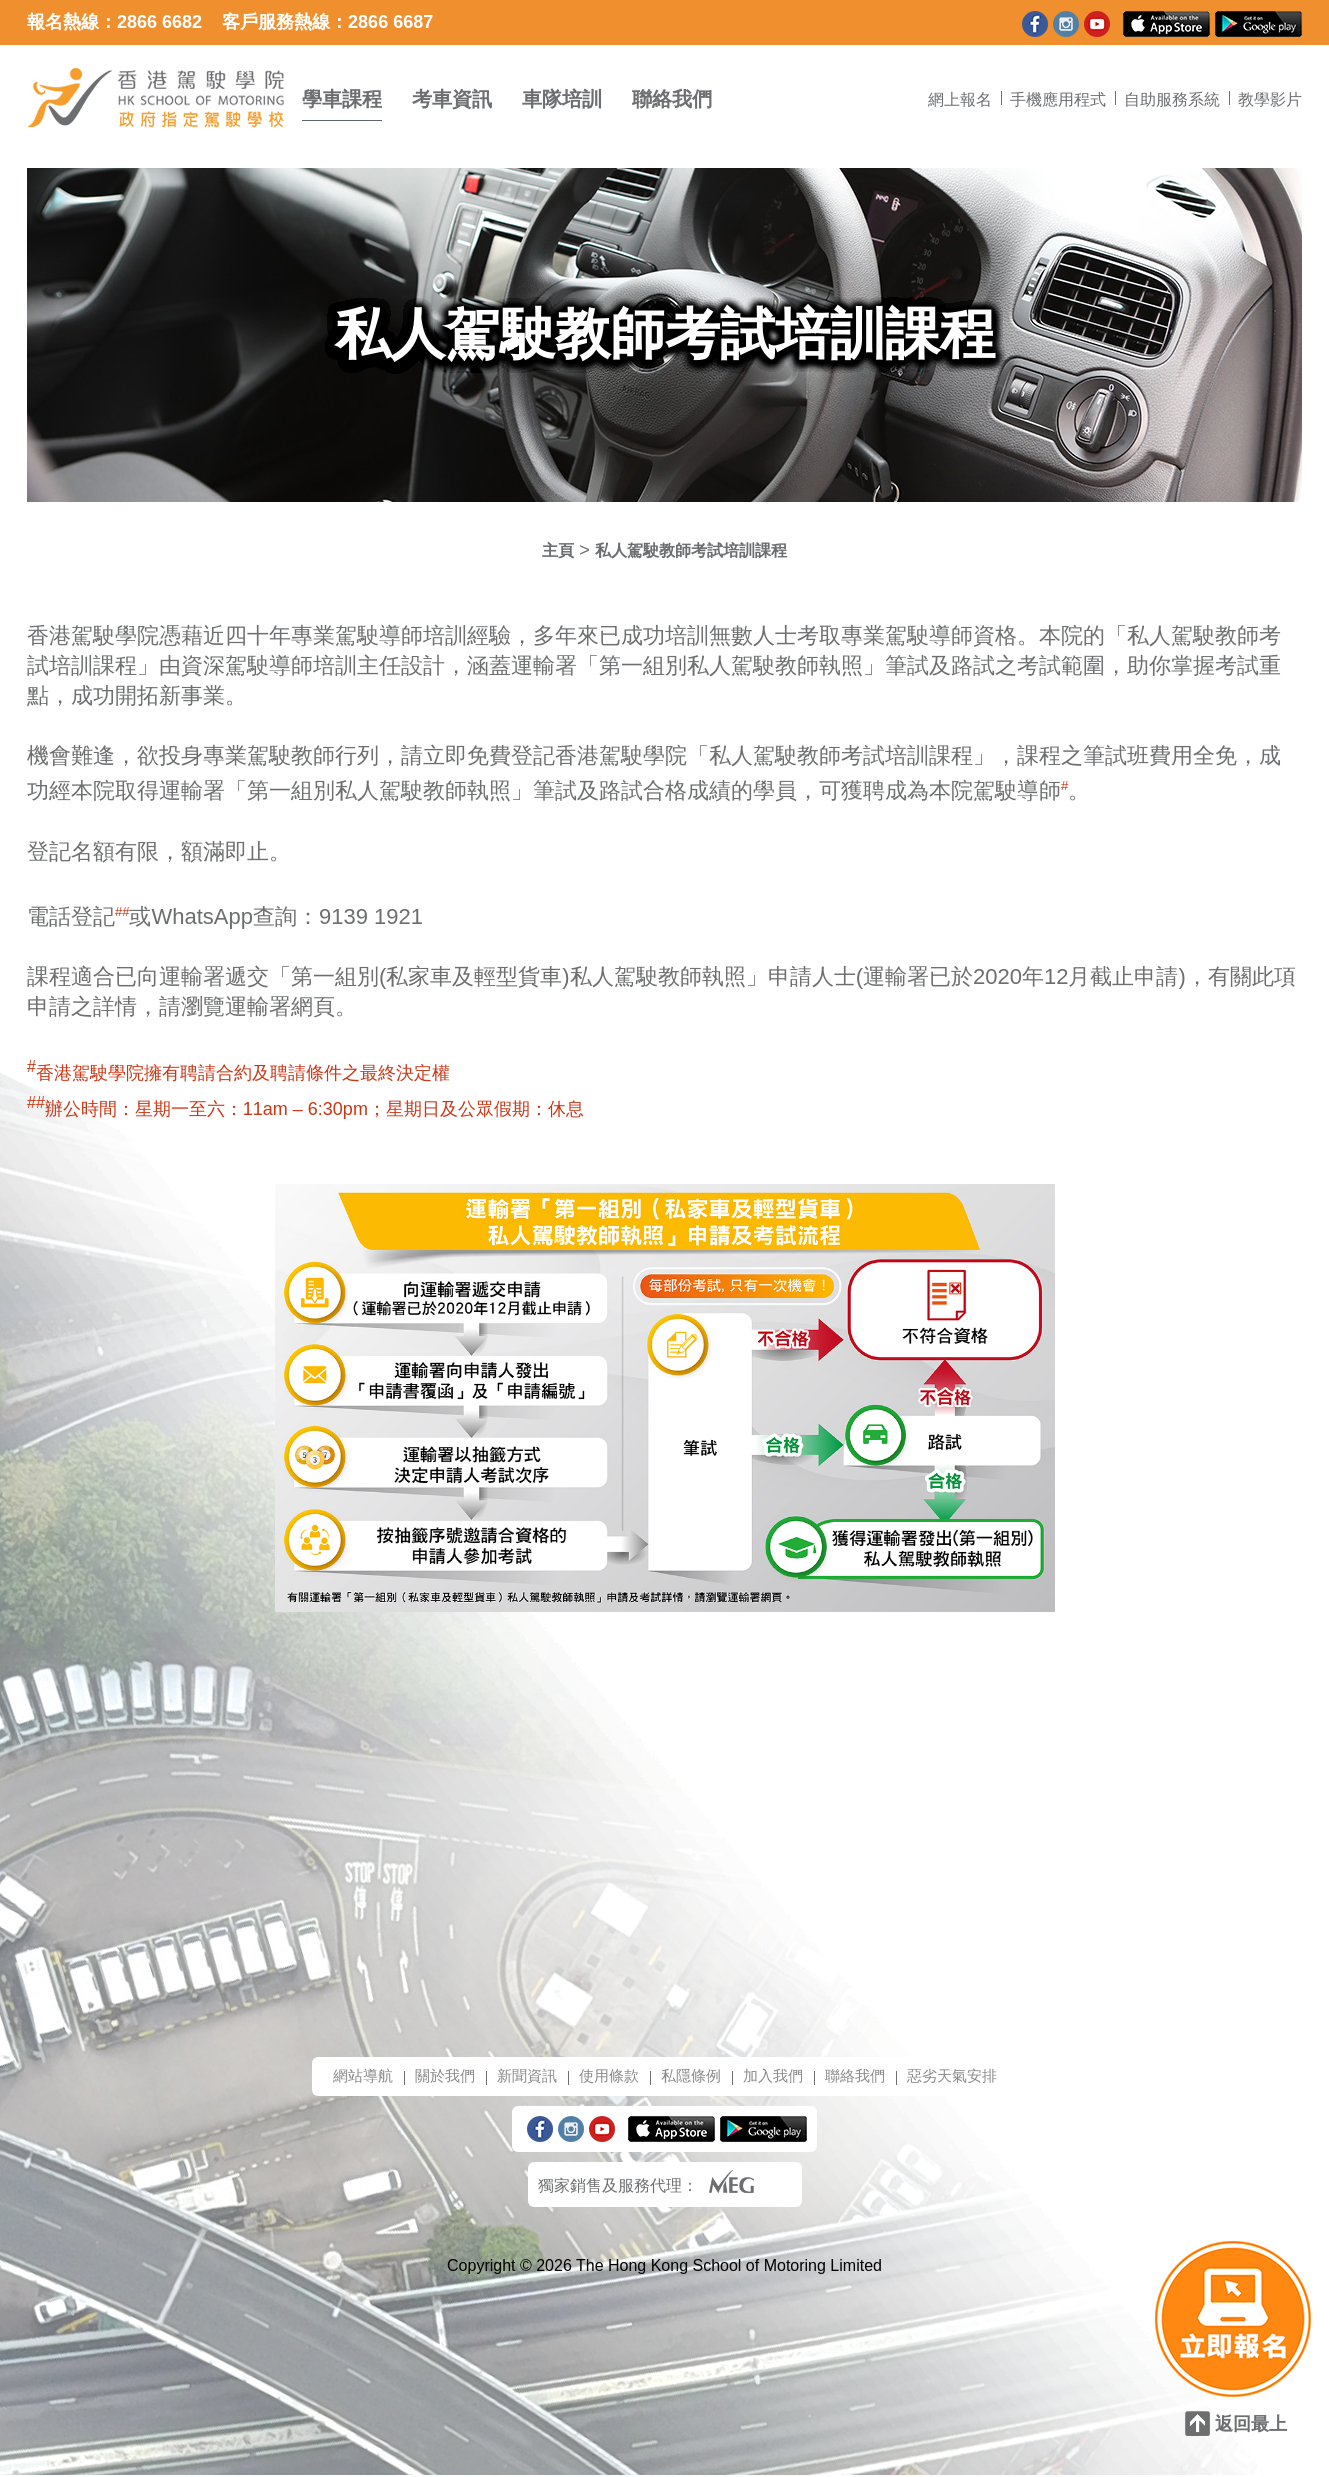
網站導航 (348, 2076)
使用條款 (606, 2076)
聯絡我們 (672, 99)
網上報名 (960, 99)
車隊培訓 (562, 99)
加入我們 (778, 2076)
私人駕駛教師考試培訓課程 (693, 550)
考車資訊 (452, 99)
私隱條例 (692, 2076)
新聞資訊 (520, 2076)
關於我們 (434, 2076)
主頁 (546, 550)
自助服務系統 (1172, 99)
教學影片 (1270, 99)
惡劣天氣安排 (966, 2076)
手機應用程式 (1058, 99)
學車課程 (342, 99)
